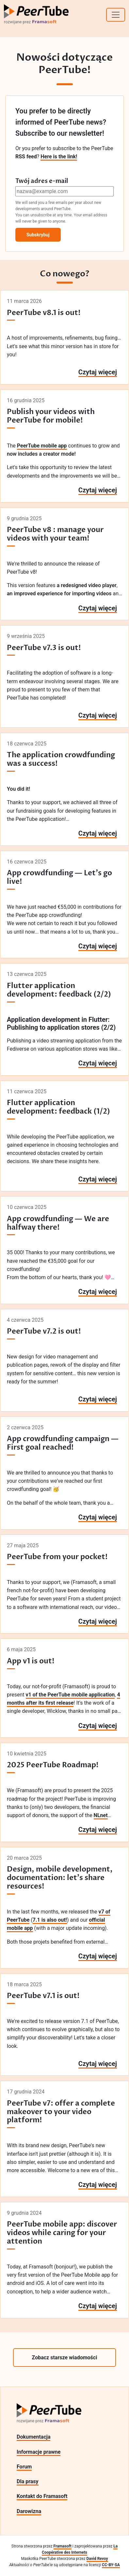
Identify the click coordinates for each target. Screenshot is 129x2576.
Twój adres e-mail (41, 181)
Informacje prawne (38, 2452)
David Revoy (97, 2558)
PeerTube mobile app (42, 446)
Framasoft (63, 2546)
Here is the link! (58, 156)
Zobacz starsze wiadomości (64, 2357)
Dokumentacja (33, 2437)
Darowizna (29, 2511)
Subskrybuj (38, 234)
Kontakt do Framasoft (42, 2496)
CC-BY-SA (111, 2565)
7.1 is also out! (50, 1920)
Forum (24, 2467)
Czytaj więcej (97, 372)
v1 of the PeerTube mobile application (70, 1695)
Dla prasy (28, 2481)
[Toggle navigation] (115, 15)
